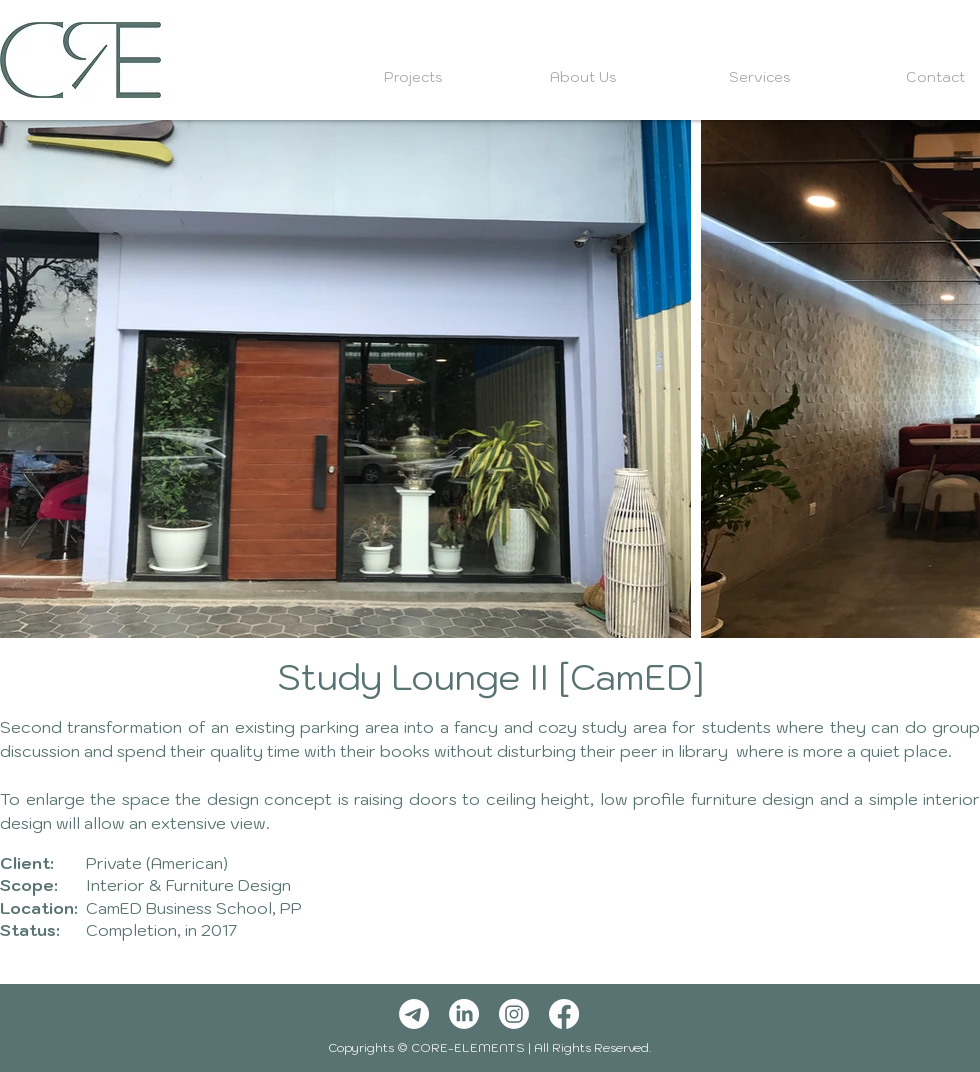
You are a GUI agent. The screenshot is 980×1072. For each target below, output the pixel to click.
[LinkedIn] (464, 1014)
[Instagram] (514, 1014)
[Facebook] (564, 1014)
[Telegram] (414, 1014)
